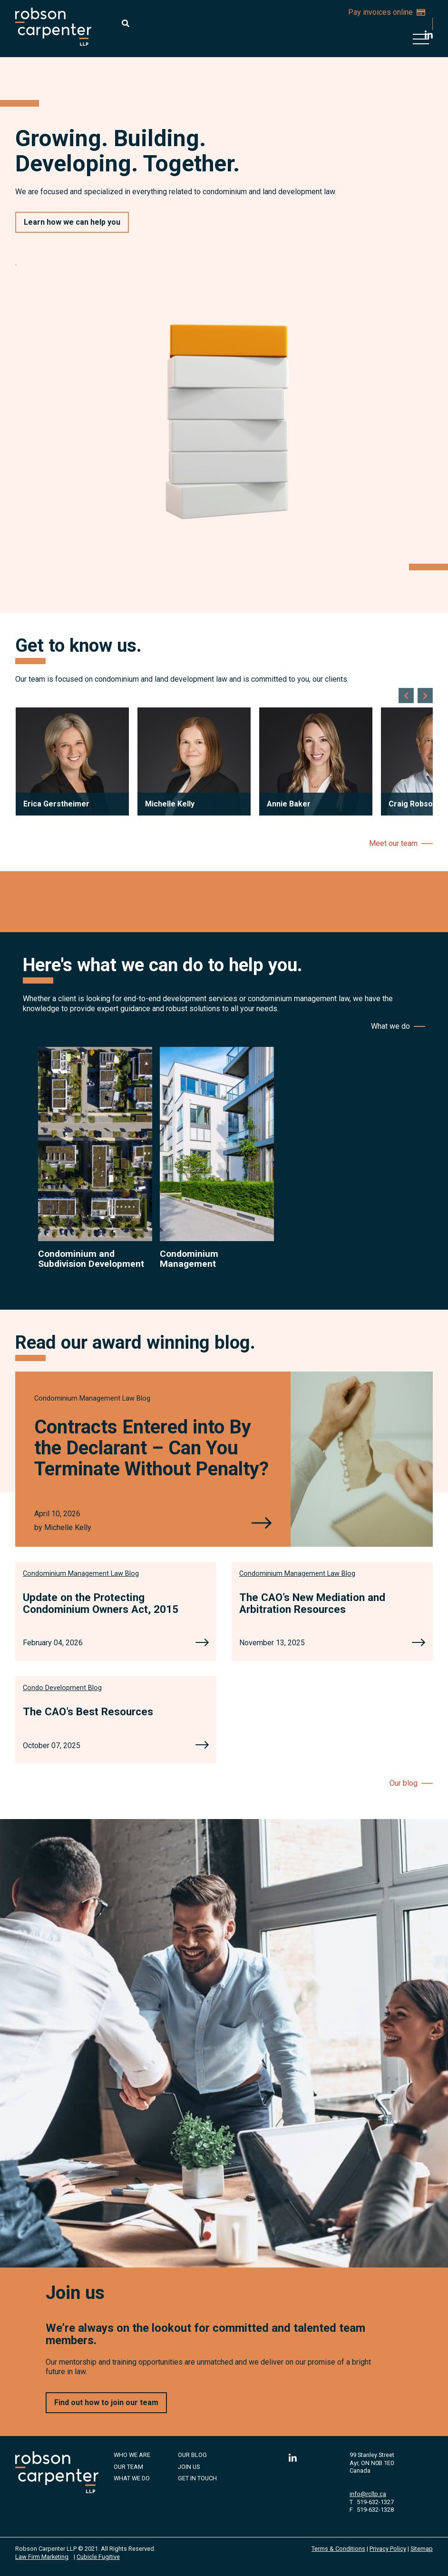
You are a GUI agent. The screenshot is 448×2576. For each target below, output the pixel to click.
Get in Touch (197, 2478)
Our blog (404, 1783)
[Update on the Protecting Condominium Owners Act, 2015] (202, 1643)
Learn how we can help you (72, 222)
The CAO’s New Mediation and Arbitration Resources (312, 1603)
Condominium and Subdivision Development (91, 1258)
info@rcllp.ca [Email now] (368, 2493)
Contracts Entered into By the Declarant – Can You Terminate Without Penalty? (151, 1448)
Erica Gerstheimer (56, 803)
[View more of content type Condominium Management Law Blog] (92, 1398)
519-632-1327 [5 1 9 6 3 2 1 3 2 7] (375, 2502)
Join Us (189, 2466)
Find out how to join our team (106, 2402)
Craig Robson (413, 803)
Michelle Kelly (170, 803)
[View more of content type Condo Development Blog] (62, 1688)
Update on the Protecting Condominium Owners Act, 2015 (100, 1603)
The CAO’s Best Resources (88, 1711)
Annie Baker (289, 803)
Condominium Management (189, 1258)
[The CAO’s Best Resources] (202, 1746)
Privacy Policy (388, 2548)
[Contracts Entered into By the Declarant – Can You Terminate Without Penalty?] (262, 1524)
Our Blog (192, 2454)
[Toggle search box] (125, 23)
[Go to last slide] (406, 695)
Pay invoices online (386, 12)
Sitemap (421, 2548)
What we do (390, 1026)
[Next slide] (425, 695)
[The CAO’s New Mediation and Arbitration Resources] (418, 1643)
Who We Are (132, 2454)
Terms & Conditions (338, 2548)
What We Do (132, 2478)
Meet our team (393, 843)
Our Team (128, 2466)
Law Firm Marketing (41, 2556)
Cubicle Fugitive (98, 2556)
